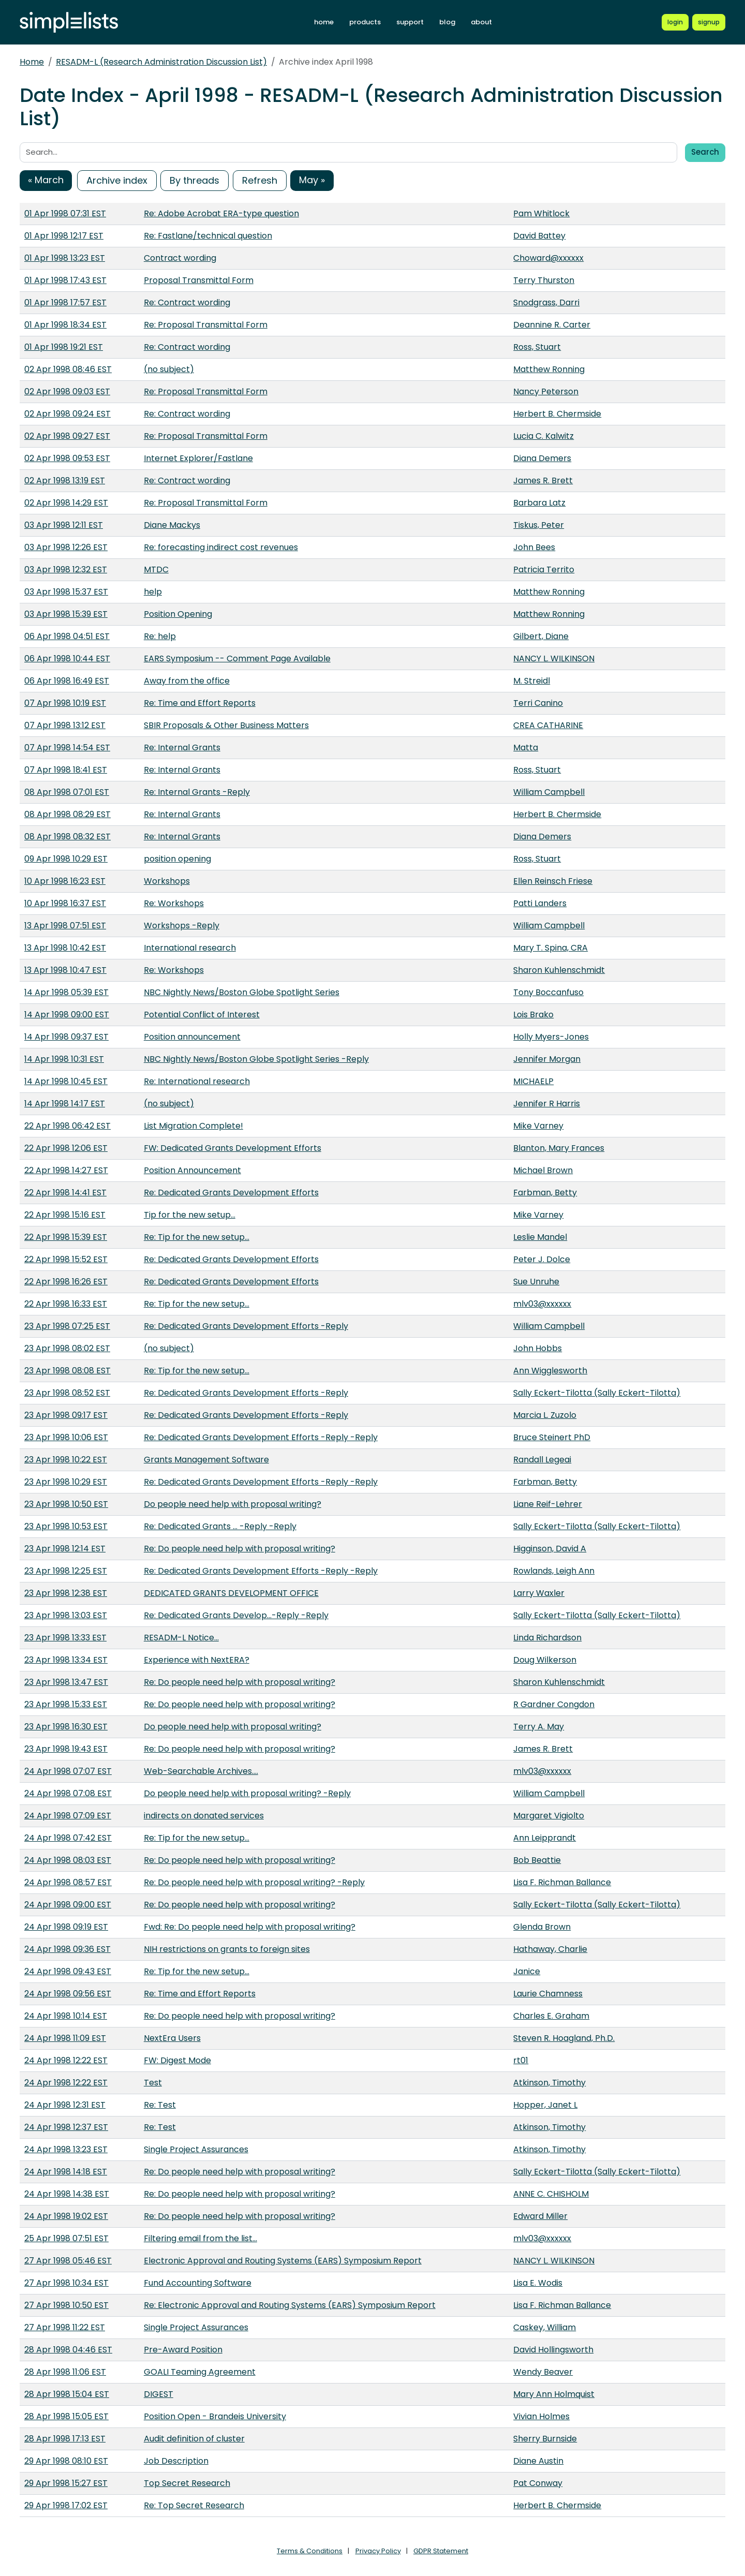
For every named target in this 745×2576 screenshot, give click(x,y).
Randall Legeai (542, 1459)
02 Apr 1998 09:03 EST (67, 391)
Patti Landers (540, 903)
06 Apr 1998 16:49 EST (66, 681)
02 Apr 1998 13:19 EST (64, 480)
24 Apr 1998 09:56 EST (67, 1994)
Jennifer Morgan (546, 1059)
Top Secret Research (187, 2483)
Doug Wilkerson (544, 1660)
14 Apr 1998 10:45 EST (66, 1081)
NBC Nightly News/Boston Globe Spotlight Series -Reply (256, 1059)
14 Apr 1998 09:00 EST (66, 1014)
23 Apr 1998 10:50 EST (66, 1504)
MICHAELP (533, 1081)
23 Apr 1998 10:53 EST (66, 1526)
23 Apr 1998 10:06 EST (66, 1437)
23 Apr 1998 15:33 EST (65, 1704)
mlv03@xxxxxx (542, 1304)
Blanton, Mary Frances (558, 1148)
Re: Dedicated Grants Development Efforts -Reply (246, 1326)
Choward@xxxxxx (548, 258)
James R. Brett (543, 480)
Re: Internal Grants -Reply (197, 792)
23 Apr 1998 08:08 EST (67, 1370)
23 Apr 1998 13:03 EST (65, 1615)
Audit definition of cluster (194, 2439)
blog (447, 22)
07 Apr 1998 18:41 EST (65, 770)
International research (190, 948)
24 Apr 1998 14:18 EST (65, 2172)
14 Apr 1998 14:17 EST (64, 1103)
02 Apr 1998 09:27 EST (67, 436)
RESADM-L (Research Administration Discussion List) (161, 62)
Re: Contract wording (187, 302)
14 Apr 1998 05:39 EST (66, 992)
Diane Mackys (172, 525)
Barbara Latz (539, 503)
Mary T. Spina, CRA (550, 948)
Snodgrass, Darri (546, 302)
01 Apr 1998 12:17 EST (63, 236)
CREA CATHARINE (548, 725)
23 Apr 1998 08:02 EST (67, 1348)
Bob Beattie (537, 1860)
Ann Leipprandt (544, 1838)
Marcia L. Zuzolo (544, 1415)
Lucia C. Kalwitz (543, 436)
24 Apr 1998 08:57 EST (68, 1882)
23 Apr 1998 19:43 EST (66, 1749)
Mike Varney (538, 1126)
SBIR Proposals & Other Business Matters (226, 725)
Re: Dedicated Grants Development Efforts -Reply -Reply (261, 1437)
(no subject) (169, 369)
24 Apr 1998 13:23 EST (66, 2149)
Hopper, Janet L (545, 2105)
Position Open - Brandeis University (215, 2416)
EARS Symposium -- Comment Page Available (237, 658)
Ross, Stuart (537, 347)
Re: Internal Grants (182, 747)
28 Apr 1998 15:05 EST (66, 2416)
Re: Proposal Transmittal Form (205, 325)
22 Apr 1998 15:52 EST (66, 1259)
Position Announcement (192, 1170)
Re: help (160, 636)
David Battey (539, 236)
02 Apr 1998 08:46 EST (68, 369)
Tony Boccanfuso (548, 992)
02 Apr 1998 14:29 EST (66, 503)
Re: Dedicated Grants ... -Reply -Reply (220, 1526)
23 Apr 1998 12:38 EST (65, 1593)
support (410, 22)
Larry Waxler (538, 1593)
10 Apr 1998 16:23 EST (65, 881)
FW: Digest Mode (177, 2060)
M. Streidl (531, 681)
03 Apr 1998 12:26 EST (66, 547)
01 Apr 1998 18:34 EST (65, 325)
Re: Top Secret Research (194, 2505)
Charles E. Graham (551, 2016)
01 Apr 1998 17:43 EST (65, 280)
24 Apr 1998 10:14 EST (65, 2016)
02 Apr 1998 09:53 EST (67, 458)
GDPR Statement (440, 2551)
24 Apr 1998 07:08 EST (68, 1793)
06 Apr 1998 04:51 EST (67, 636)
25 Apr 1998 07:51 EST (66, 2238)
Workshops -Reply (181, 925)
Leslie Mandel (540, 1237)
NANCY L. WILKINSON (553, 658)
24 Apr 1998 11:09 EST (65, 2038)
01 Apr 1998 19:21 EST (63, 347)
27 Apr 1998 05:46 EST (68, 2261)
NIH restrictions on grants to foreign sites (227, 1949)
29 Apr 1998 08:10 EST (66, 2461)
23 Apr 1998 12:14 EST (65, 1549)
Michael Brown (543, 1170)
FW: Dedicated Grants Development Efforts (232, 1148)
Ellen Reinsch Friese (552, 881)
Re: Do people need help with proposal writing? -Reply (254, 1882)
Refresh (259, 180)
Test (153, 2083)
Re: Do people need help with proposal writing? (239, 1549)
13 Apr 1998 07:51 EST (65, 925)
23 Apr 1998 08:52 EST (67, 1393)
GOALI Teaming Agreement (200, 2372)
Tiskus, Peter (538, 525)
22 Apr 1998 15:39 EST (65, 1237)
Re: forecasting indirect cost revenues (221, 547)
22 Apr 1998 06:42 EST (67, 1126)
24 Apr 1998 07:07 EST (68, 1771)
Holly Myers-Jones (551, 1037)
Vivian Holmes (541, 2416)
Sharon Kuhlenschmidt (559, 970)
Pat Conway (537, 2483)
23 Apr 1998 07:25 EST (67, 1326)
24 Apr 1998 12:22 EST (66, 2060)
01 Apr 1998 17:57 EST (65, 302)
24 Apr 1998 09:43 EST (67, 1971)
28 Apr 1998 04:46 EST (68, 2350)
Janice (526, 1971)
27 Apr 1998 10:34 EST (66, 2283)
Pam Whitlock (541, 213)
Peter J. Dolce (541, 1259)
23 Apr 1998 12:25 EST (65, 1571)
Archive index (116, 180)
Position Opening (178, 614)
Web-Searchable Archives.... (201, 1771)
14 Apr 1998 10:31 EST (64, 1059)
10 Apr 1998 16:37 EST (65, 903)
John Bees (534, 547)
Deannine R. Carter (551, 325)
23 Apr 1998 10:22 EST (65, 1459)
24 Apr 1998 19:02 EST (66, 2216)
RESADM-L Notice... (181, 1638)
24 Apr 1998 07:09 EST (67, 1816)
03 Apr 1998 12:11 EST (63, 525)
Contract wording (180, 258)
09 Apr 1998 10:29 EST (66, 859)
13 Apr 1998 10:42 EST (65, 948)
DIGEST (158, 2394)
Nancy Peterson (545, 391)
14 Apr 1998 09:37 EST (66, 1037)
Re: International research (197, 1081)
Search (705, 151)
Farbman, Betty (545, 1192)
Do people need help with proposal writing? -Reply (247, 1793)
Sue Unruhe (536, 1281)
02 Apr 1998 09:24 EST (67, 414)
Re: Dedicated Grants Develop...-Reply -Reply (236, 1615)
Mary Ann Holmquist (553, 2394)
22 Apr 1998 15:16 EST (65, 1215)
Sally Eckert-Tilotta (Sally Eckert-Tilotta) (596, 1393)
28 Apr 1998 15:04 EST (66, 2394)
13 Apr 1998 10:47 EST (65, 970)
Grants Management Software (206, 1459)
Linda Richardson (547, 1638)
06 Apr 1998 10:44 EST (67, 658)
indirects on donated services (204, 1816)
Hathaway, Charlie (550, 1949)
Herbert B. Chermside (557, 414)
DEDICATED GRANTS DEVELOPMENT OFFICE (231, 1593)
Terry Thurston (543, 280)
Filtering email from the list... (200, 2238)
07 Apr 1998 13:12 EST (65, 725)
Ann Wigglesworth (550, 1370)
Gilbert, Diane (541, 636)
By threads (194, 180)
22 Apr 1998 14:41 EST (65, 1192)
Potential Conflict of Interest (202, 1014)
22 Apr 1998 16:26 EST (66, 1281)
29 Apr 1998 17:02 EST (66, 2505)
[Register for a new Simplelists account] (708, 22)
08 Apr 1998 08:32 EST (67, 836)
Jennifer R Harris (546, 1103)
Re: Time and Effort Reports (200, 703)
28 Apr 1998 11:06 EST (65, 2372)
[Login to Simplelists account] (675, 22)
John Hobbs (537, 1348)
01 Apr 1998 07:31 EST (65, 213)
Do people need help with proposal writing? (232, 1504)
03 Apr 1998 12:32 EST (65, 569)
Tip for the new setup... (189, 1215)
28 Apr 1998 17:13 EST (65, 2439)
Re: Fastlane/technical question (208, 236)
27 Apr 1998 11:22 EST (64, 2327)
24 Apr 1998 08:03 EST (67, 1860)
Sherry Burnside (545, 2439)
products (365, 22)
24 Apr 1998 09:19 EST (66, 1927)
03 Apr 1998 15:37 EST (66, 592)
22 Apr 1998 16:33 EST (65, 1304)
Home (32, 62)
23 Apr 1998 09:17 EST (66, 1415)
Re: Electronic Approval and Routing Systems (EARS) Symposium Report (290, 2305)
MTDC (156, 569)
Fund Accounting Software (197, 2283)
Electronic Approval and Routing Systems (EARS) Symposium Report (283, 2261)
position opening (177, 859)
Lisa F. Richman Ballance (562, 1882)
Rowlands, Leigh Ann (553, 1571)
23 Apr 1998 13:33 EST (65, 1638)
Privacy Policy (378, 2551)
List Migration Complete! (193, 1126)
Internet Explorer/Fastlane (198, 458)
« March (46, 179)
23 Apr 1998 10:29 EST (65, 1482)
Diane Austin (538, 2461)
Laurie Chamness (548, 1994)
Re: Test (160, 2105)
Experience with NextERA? (196, 1660)
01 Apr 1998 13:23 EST (64, 258)
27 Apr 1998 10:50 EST (66, 2305)
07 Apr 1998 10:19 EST (65, 703)
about (481, 22)
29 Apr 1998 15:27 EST (66, 2483)
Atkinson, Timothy (549, 2083)
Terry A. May (538, 1727)
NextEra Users (172, 2038)
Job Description (176, 2461)
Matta (525, 747)
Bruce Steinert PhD (551, 1437)
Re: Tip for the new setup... (196, 1237)
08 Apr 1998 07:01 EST (66, 792)
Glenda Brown (542, 1927)
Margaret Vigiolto (548, 1816)
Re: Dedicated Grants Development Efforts (231, 1192)
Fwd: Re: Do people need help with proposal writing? (249, 1927)
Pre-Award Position (183, 2350)
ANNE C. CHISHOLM (551, 2194)
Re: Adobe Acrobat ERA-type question (221, 213)
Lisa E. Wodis (537, 2283)
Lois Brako (533, 1014)
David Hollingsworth (553, 2350)
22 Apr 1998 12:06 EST (66, 1148)
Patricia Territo (543, 569)
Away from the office (187, 681)
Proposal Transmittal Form (199, 280)
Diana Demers (542, 458)
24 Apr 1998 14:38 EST (66, 2194)
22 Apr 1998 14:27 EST (66, 1170)
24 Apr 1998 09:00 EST (67, 1905)
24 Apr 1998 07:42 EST (68, 1838)
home (324, 22)
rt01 (520, 2060)
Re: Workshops (174, 903)
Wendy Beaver (543, 2372)
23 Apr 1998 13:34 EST (66, 1660)
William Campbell (549, 792)
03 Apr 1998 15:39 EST (66, 614)
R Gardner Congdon (553, 1704)
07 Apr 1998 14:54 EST (67, 747)
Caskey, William (544, 2327)
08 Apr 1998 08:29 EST (67, 814)
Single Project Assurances (196, 2149)
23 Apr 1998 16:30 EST (66, 1727)
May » (312, 179)
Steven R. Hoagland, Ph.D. (564, 2038)
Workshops (167, 881)
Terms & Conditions (309, 2551)
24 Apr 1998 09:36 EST (67, 1949)
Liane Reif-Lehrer (547, 1504)
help (153, 592)
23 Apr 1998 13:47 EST (66, 1682)
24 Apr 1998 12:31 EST (65, 2105)
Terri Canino (538, 703)
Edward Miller (540, 2216)
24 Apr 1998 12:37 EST (66, 2127)
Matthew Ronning (549, 369)
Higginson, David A (549, 1549)
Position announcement (192, 1037)
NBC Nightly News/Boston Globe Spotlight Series (241, 992)
